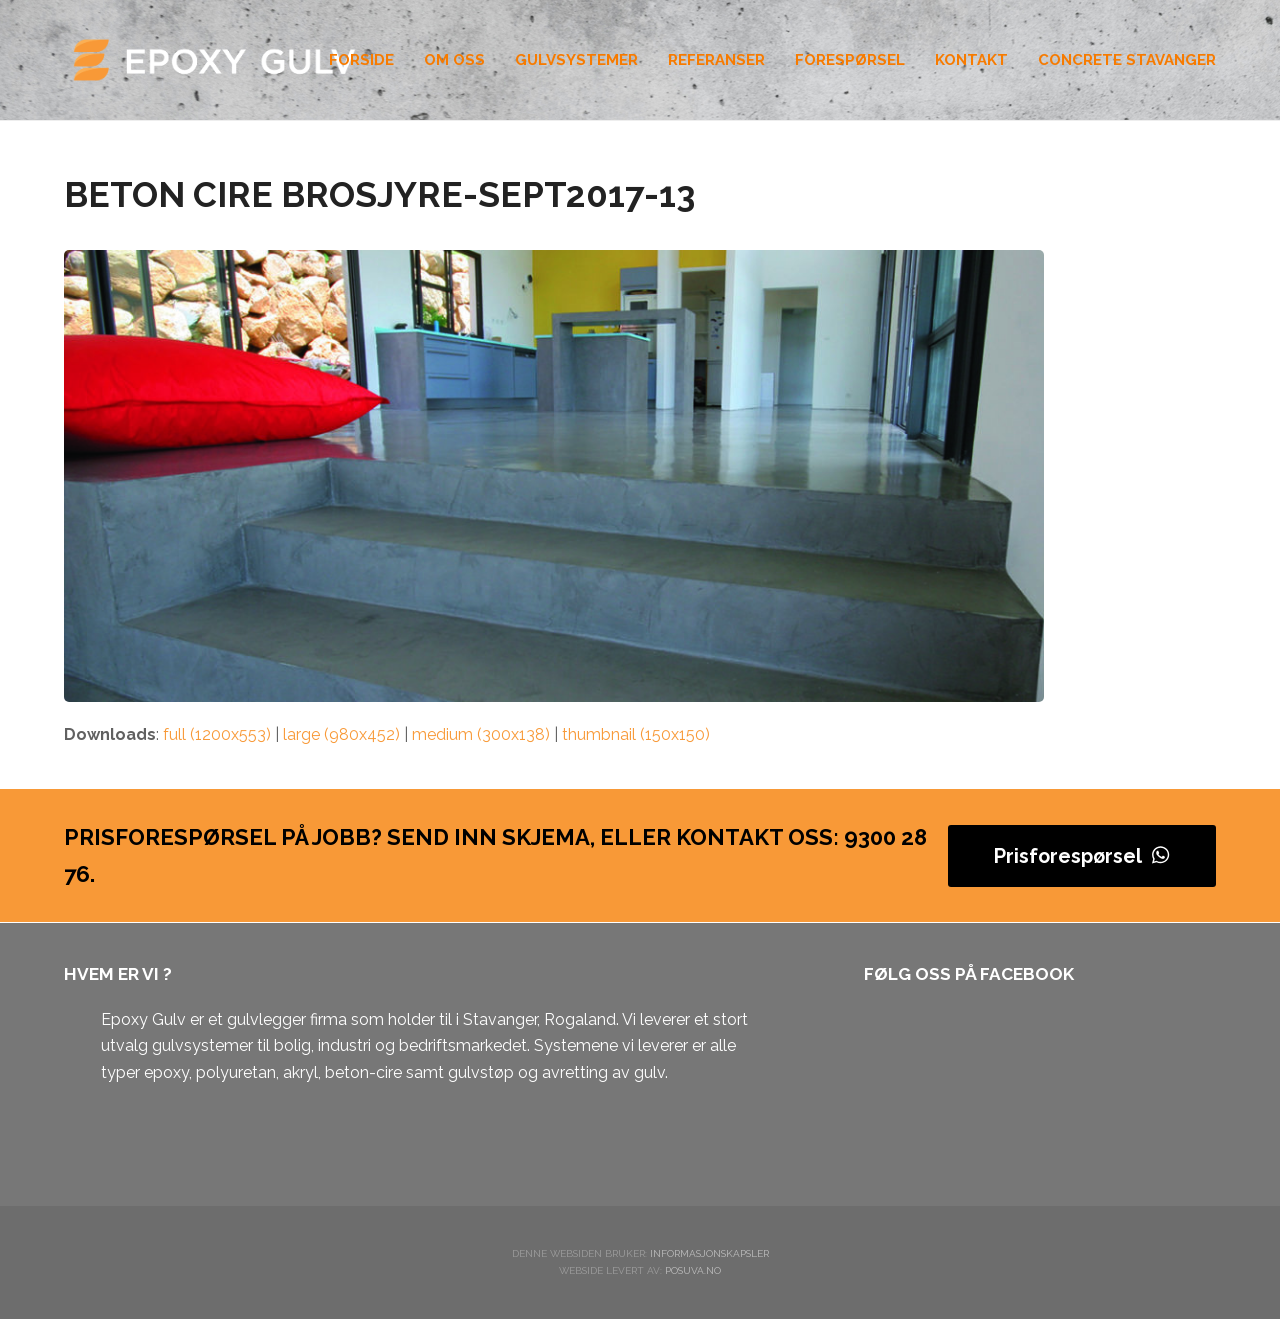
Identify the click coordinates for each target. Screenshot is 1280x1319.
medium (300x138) (481, 734)
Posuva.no (693, 1270)
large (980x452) (341, 734)
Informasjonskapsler (709, 1253)
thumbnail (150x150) (636, 734)
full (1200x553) (217, 734)
